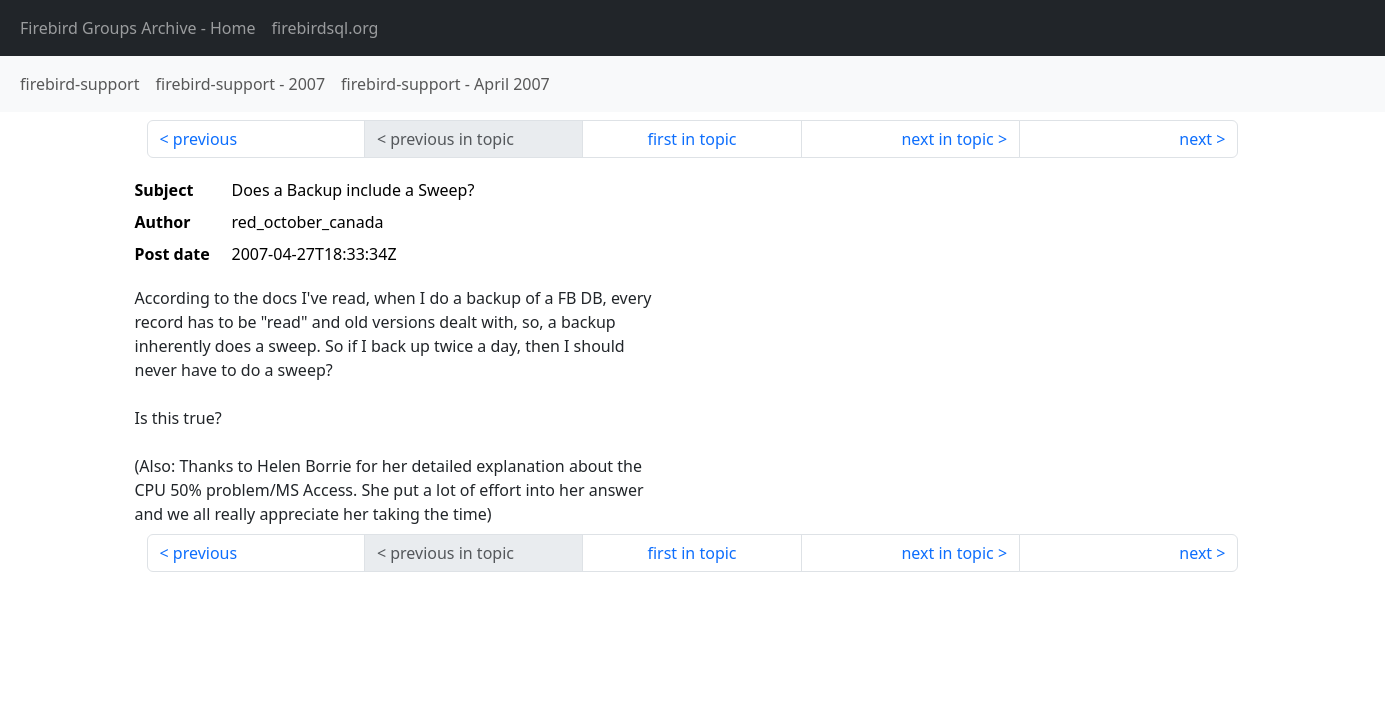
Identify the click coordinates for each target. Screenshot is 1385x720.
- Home (138, 28)
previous (205, 139)
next (1195, 139)
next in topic (947, 139)
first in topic (691, 139)
